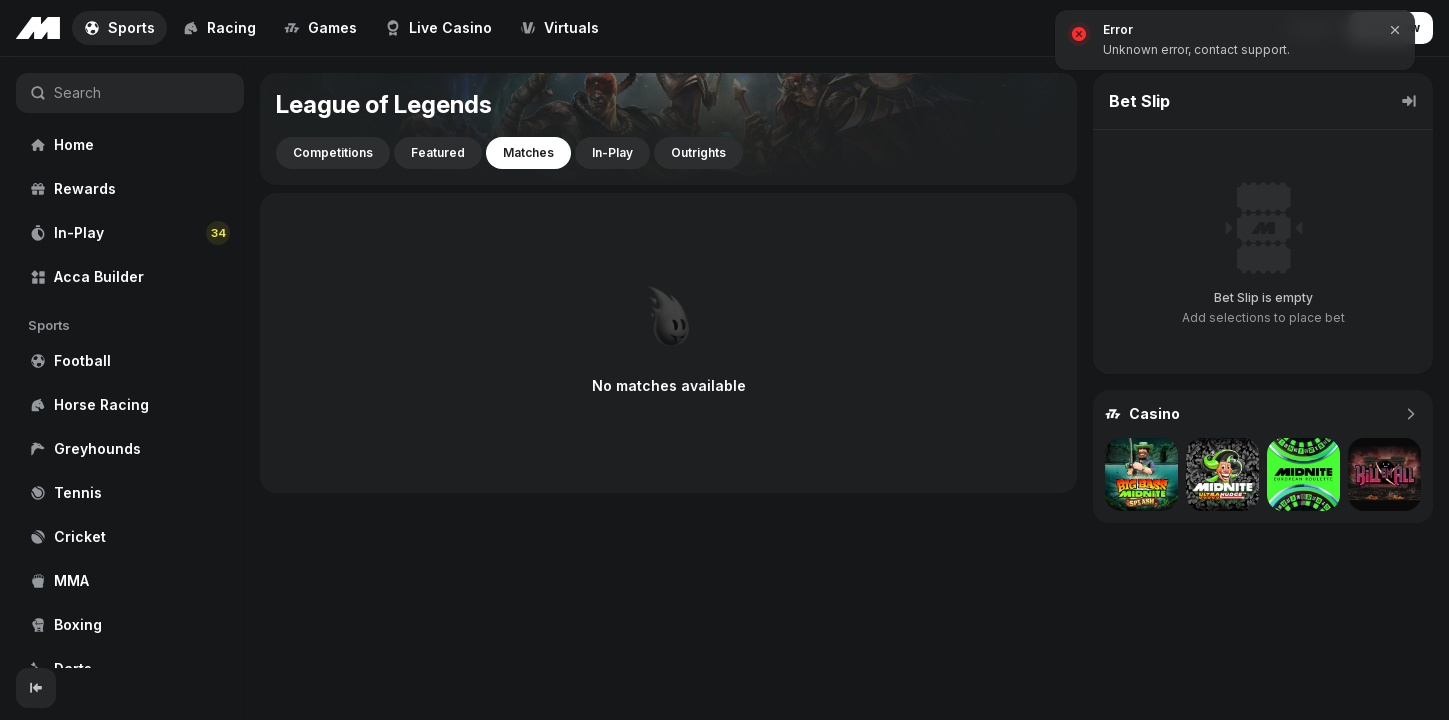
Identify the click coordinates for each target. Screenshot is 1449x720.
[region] (130, 362)
